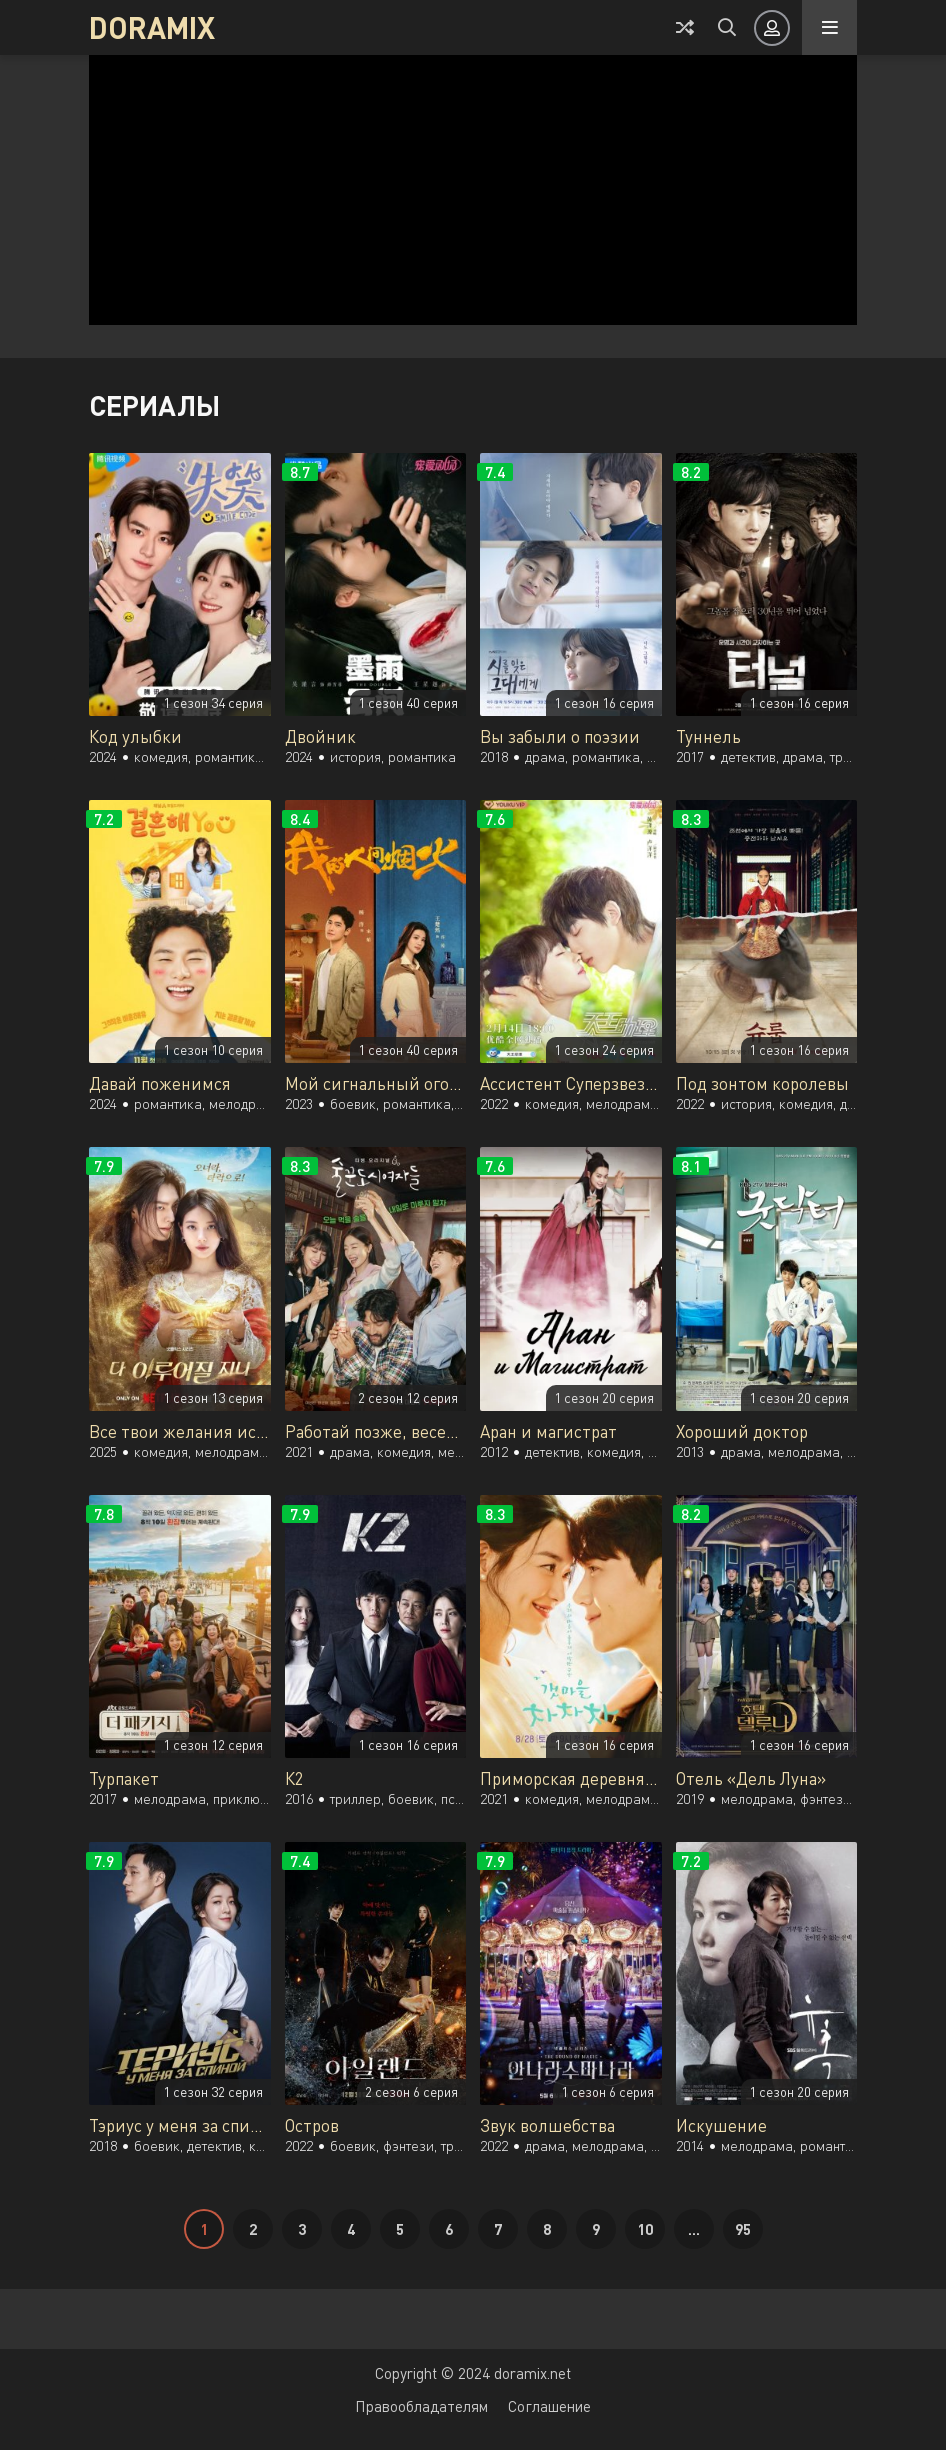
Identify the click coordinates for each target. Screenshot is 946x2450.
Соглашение (549, 2406)
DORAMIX (152, 27)
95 (743, 2229)
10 (645, 2229)
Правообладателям (421, 2406)
